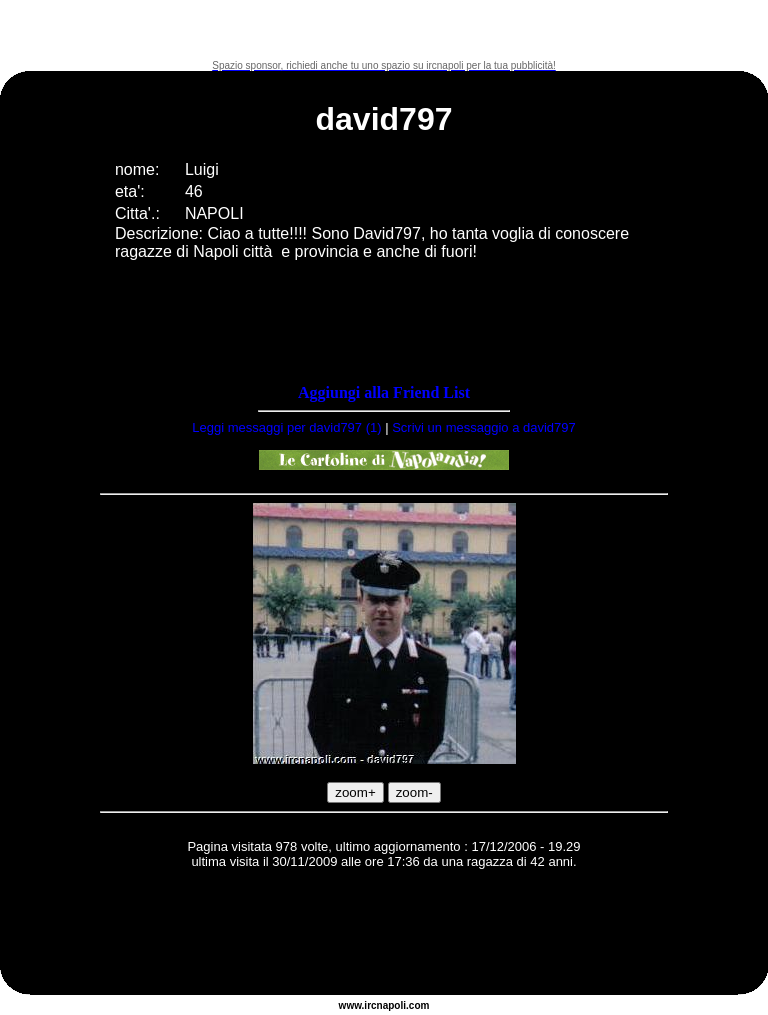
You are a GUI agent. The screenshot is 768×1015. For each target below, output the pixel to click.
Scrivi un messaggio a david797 (484, 427)
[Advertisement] (384, 30)
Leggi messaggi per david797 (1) (286, 427)
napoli (391, 1005)
